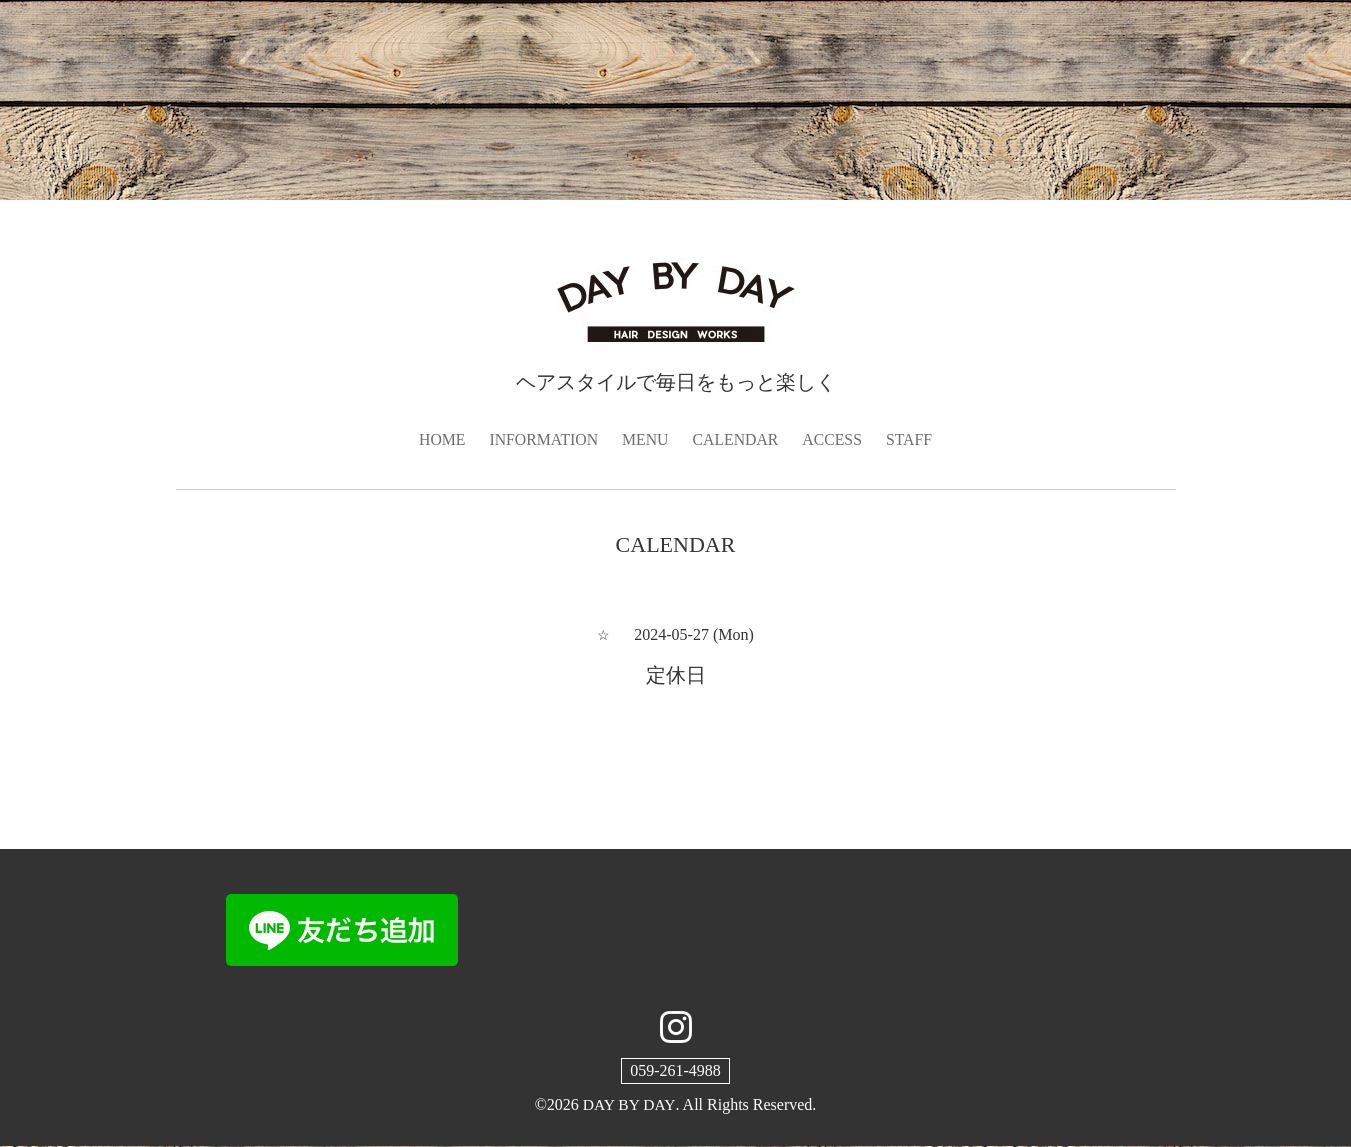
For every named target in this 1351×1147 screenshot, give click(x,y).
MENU (644, 439)
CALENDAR (736, 439)
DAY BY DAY (628, 1104)
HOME (439, 439)
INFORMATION (542, 439)
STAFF (911, 439)
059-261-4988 (675, 1070)
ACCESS (834, 439)
